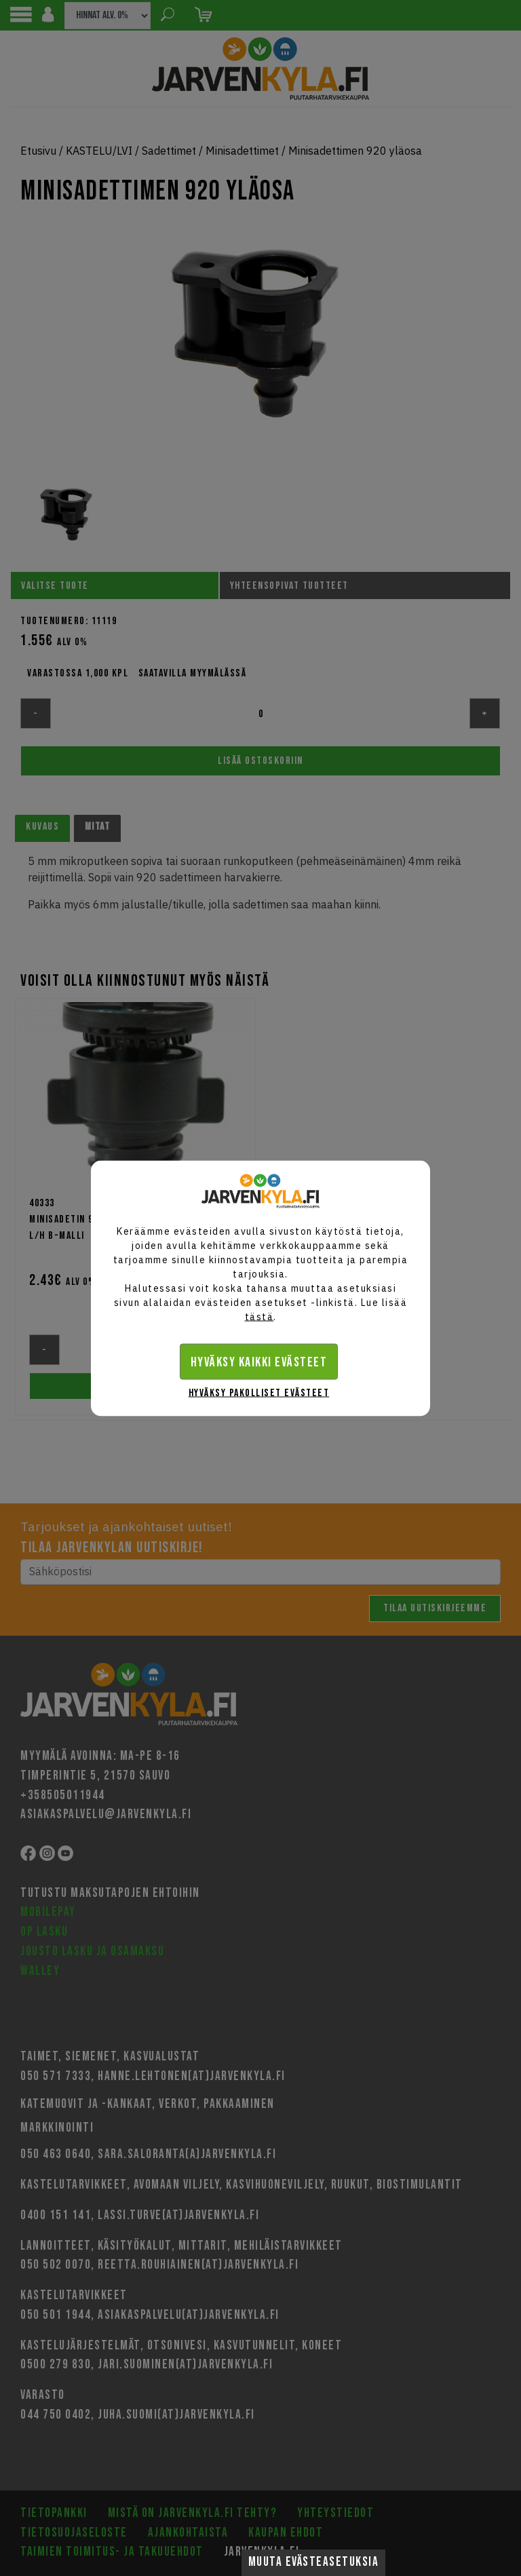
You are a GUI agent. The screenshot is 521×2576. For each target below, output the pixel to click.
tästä (259, 1316)
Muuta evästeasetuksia (313, 2562)
